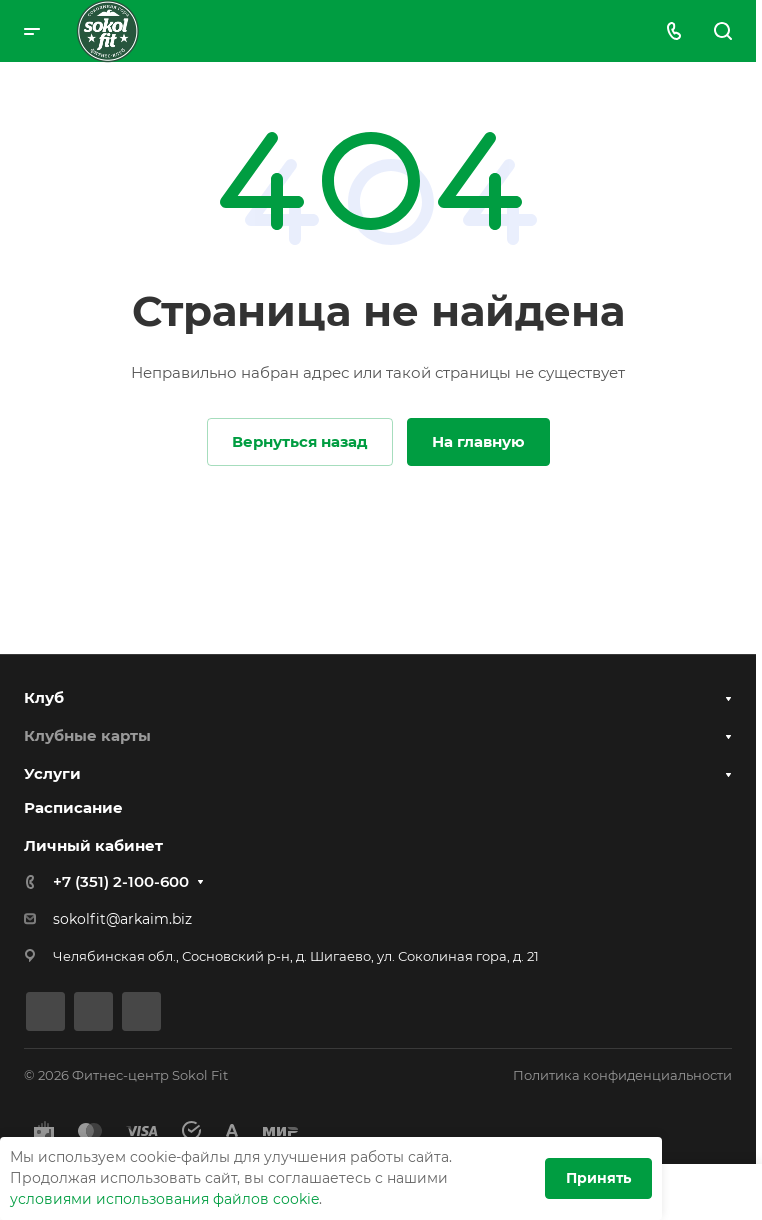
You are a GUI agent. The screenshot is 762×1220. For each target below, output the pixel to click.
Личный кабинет (93, 845)
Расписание (73, 807)
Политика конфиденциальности (622, 1075)
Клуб (44, 697)
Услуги (52, 773)
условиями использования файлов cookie (164, 1199)
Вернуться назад (300, 441)
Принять (598, 1178)
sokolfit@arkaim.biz (122, 919)
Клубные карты (87, 735)
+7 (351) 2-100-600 (121, 881)
